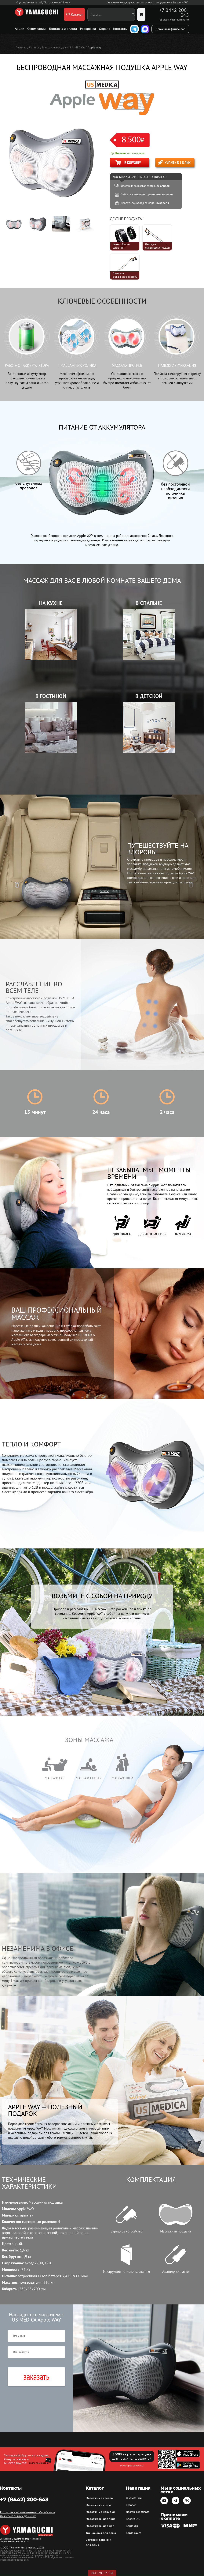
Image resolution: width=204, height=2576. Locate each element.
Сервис (104, 29)
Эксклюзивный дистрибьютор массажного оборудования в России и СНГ (147, 2)
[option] (16, 224)
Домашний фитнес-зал (170, 29)
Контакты (120, 29)
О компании (36, 29)
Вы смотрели (102, 2573)
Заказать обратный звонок (174, 19)
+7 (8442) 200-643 (24, 2499)
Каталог (131, 2504)
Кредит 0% (133, 2518)
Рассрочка (88, 29)
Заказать (36, 2376)
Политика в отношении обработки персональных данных (27, 2514)
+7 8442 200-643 (174, 13)
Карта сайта (133, 2532)
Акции (19, 29)
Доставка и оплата (63, 29)
